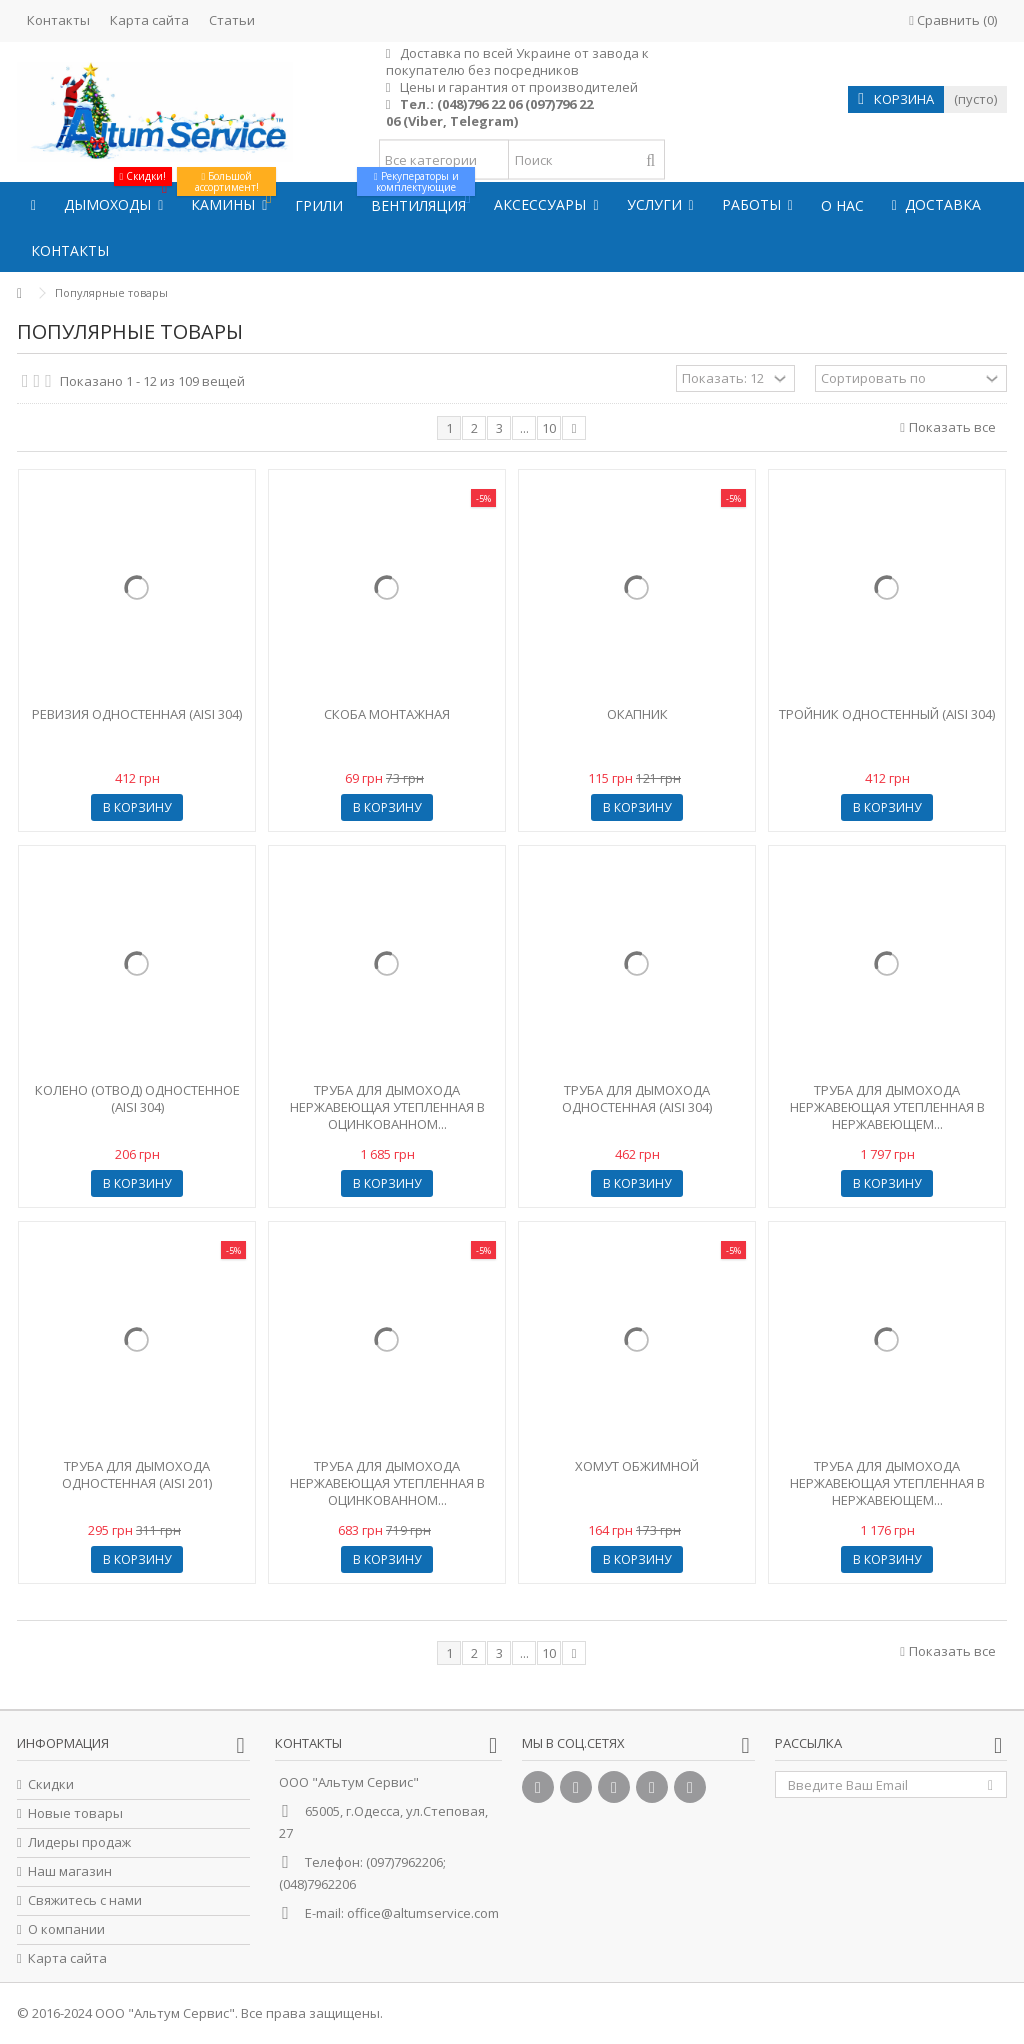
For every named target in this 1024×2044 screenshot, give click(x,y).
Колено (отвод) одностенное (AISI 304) (137, 1098)
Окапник (637, 714)
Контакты (58, 20)
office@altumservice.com (423, 1913)
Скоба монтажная (387, 714)
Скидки (51, 1784)
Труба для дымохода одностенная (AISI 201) (137, 1474)
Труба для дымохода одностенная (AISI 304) (637, 1098)
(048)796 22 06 (479, 104)
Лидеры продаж (79, 1842)
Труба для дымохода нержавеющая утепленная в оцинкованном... (387, 1107)
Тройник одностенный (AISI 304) (887, 714)
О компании (66, 1929)
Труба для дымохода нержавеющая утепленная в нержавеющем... (887, 1107)
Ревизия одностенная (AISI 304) (137, 714)
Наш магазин (70, 1871)
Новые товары (75, 1813)
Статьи (232, 20)
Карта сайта (149, 20)
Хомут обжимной (637, 1466)
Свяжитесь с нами (85, 1900)
